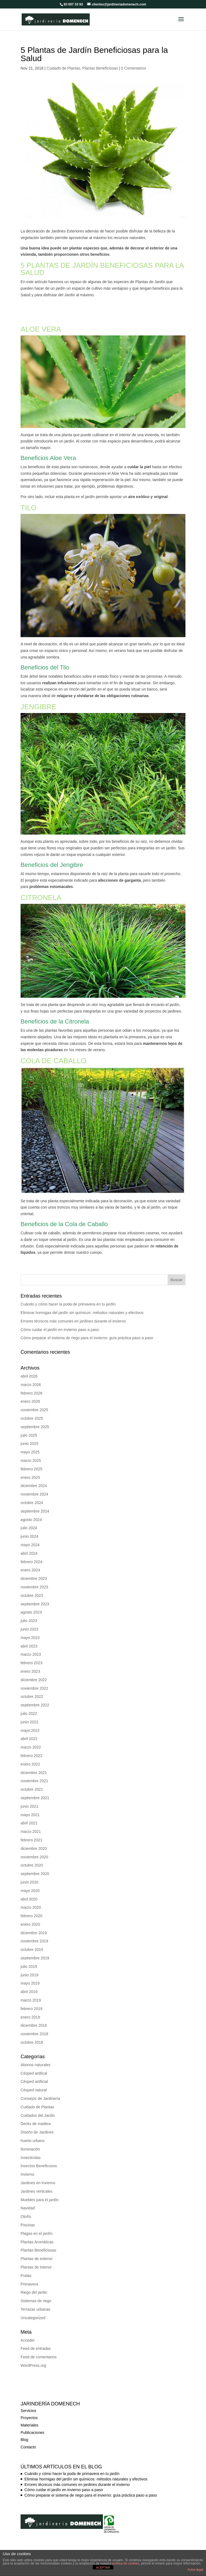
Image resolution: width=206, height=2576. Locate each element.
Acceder (28, 2332)
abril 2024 (29, 1545)
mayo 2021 (30, 1806)
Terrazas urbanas (35, 2301)
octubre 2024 (32, 1494)
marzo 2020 (31, 1899)
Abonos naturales (35, 2056)
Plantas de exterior (37, 2250)
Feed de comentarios (39, 2349)
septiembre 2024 (35, 1503)
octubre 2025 (32, 1410)
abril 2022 (29, 1730)
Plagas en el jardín (36, 2225)
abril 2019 (29, 1983)
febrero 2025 (31, 1461)
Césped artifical (34, 2065)
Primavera (29, 2276)
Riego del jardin (34, 2284)
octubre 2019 (32, 1941)
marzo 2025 (31, 1452)
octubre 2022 (32, 1688)
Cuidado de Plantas (63, 60)
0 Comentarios (133, 60)
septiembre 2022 (35, 1697)
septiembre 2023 (35, 1596)
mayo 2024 (30, 1536)
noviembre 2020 (34, 1849)
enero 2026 (30, 1393)
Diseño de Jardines (37, 2124)
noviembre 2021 (34, 1772)
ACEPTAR (103, 2567)
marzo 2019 (31, 1992)
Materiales (29, 2417)
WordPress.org (33, 2357)
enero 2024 (30, 1562)
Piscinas (28, 2217)
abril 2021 (29, 1815)
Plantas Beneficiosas (100, 60)
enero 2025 (30, 1469)
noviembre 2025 (34, 1401)
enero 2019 (30, 2009)
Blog (24, 2431)
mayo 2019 (30, 1975)
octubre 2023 (32, 1587)
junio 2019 (29, 1967)
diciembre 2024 (34, 1477)
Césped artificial (34, 2073)
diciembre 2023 (34, 1570)
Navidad (28, 2200)
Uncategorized (33, 2309)
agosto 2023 (31, 1604)
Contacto (28, 2439)
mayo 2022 (30, 1722)
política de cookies (125, 2563)
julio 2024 (29, 1519)
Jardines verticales (36, 2183)
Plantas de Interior (36, 2259)
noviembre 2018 (34, 2025)
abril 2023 (29, 1638)
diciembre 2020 (34, 1840)
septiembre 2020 (35, 1865)
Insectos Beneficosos (39, 2157)
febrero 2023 (31, 1654)
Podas (26, 2267)
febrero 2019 (31, 2000)
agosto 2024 (31, 1511)
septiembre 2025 (35, 1418)
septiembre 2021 (35, 1789)
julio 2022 (29, 1705)
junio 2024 (29, 1528)
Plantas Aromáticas (37, 2234)
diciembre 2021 (34, 1764)
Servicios (28, 2402)
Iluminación (30, 2141)
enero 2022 (30, 1756)
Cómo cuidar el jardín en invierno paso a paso (60, 1321)
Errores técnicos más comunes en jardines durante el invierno (73, 1313)
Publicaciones (32, 2424)
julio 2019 (29, 1958)
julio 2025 (29, 1427)
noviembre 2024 (34, 1486)
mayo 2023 (30, 1629)
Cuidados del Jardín (38, 2107)
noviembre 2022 (34, 1680)
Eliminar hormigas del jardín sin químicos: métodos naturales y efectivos (82, 1304)
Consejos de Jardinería (40, 2090)
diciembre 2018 (34, 2017)
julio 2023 (29, 1612)
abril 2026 (29, 1368)
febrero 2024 (31, 1553)
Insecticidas (31, 2149)
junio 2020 (29, 1874)
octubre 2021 (32, 1781)
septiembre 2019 (35, 1950)
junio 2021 (29, 1798)
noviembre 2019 (34, 1933)
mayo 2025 (30, 1444)
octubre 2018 (32, 2034)
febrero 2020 (31, 1907)
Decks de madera (36, 2115)
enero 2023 (30, 1663)
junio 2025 (29, 1435)
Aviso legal (195, 2570)
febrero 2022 (31, 1747)
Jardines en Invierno (38, 2174)
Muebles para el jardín (40, 2191)
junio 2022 (29, 1714)
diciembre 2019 (34, 1924)
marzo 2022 (31, 1739)
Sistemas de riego (36, 2292)
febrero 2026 (31, 1385)
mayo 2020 (30, 1882)
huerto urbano (32, 2132)
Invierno (27, 2166)
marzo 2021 (31, 1823)
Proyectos (29, 2409)
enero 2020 (30, 1916)
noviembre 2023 (34, 1579)
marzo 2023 (31, 1646)
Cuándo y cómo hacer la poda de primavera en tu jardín (68, 1296)
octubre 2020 (32, 1857)
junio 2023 (29, 1621)
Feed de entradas (36, 2340)
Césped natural (34, 2082)
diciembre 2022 (34, 1671)
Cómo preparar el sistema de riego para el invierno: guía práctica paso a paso (87, 1329)
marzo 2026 (31, 1376)
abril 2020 (29, 1891)
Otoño (26, 2208)
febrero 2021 (31, 1832)
